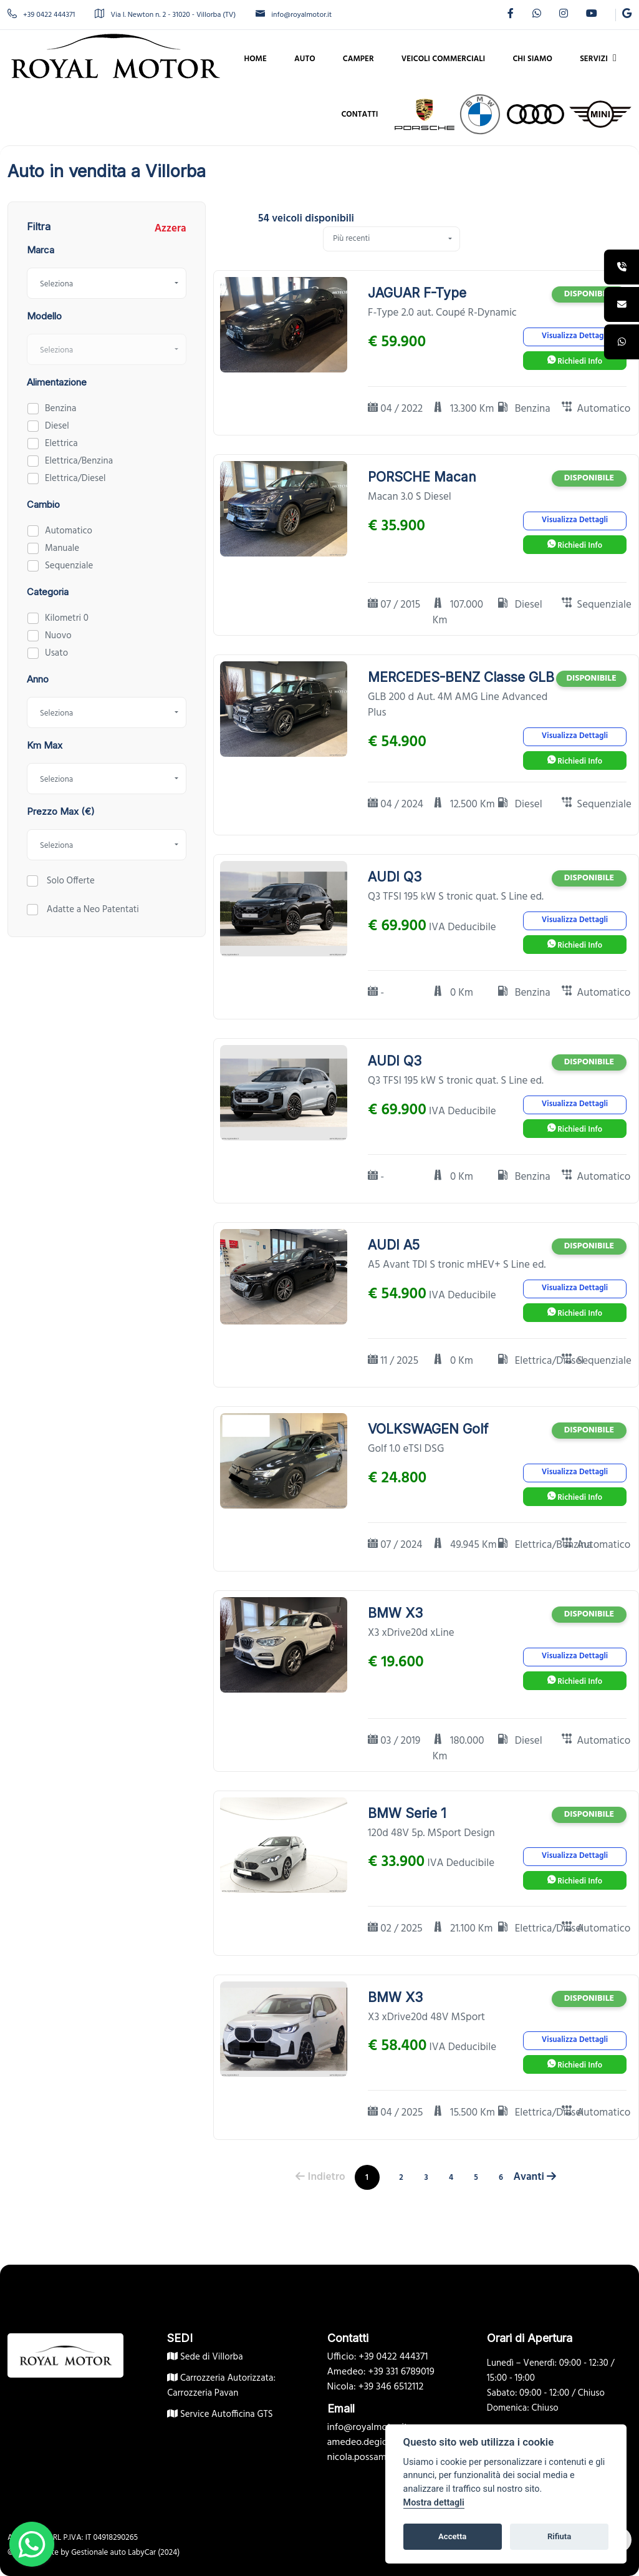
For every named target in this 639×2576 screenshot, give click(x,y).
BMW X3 (395, 1613)
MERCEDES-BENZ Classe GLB (461, 677)
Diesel (57, 426)
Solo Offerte (69, 880)
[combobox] (106, 283)
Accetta (452, 2536)
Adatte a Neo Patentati (91, 909)
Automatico (68, 530)
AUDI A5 (394, 1245)
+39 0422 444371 (41, 15)
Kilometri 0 (67, 618)
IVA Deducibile (462, 928)
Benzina (60, 408)
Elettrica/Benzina (79, 461)
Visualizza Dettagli (575, 336)
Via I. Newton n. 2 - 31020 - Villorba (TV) (165, 15)
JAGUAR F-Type (417, 293)
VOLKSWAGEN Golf (428, 1429)
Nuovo (58, 635)
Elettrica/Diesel (75, 478)
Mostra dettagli (433, 2502)
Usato (56, 653)
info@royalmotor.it (294, 15)
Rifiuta (559, 2536)
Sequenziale (69, 565)
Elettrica (61, 443)
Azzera (170, 229)
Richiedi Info (574, 361)
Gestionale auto (98, 2552)
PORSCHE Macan (422, 477)
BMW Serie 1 (407, 1813)
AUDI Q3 (394, 877)
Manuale (62, 548)
